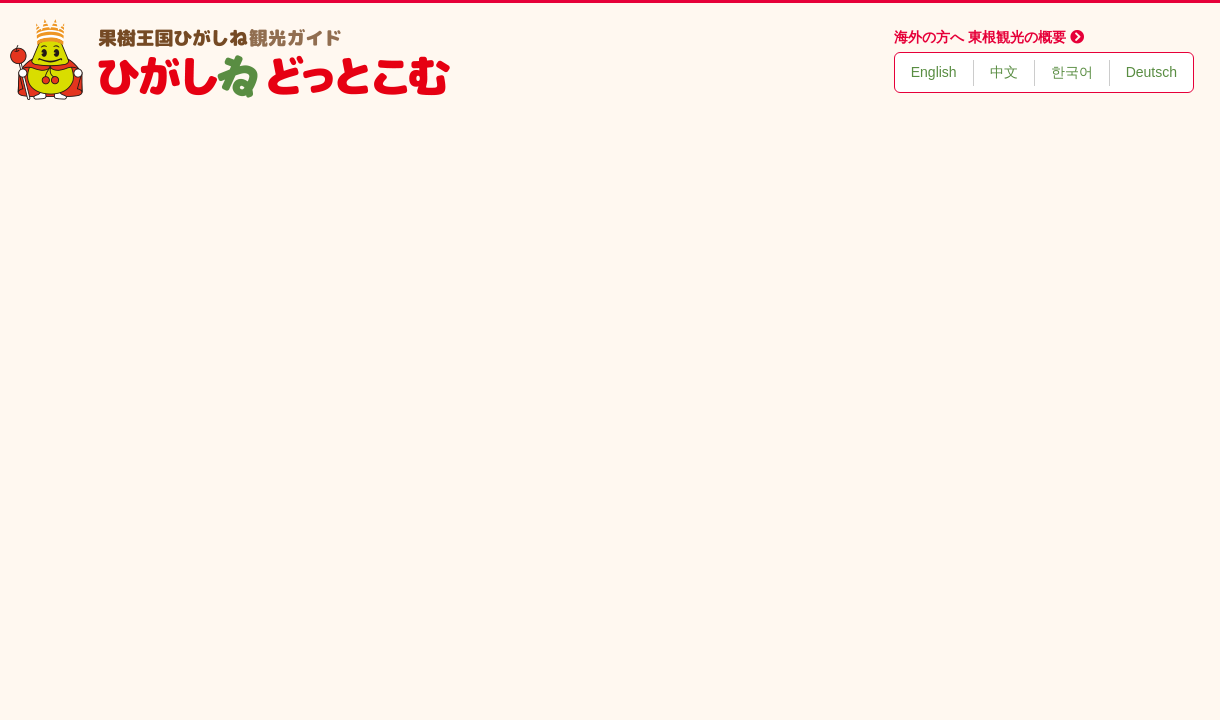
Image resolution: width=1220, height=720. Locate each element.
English (934, 72)
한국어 (1072, 72)
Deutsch (1151, 72)
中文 (1004, 72)
